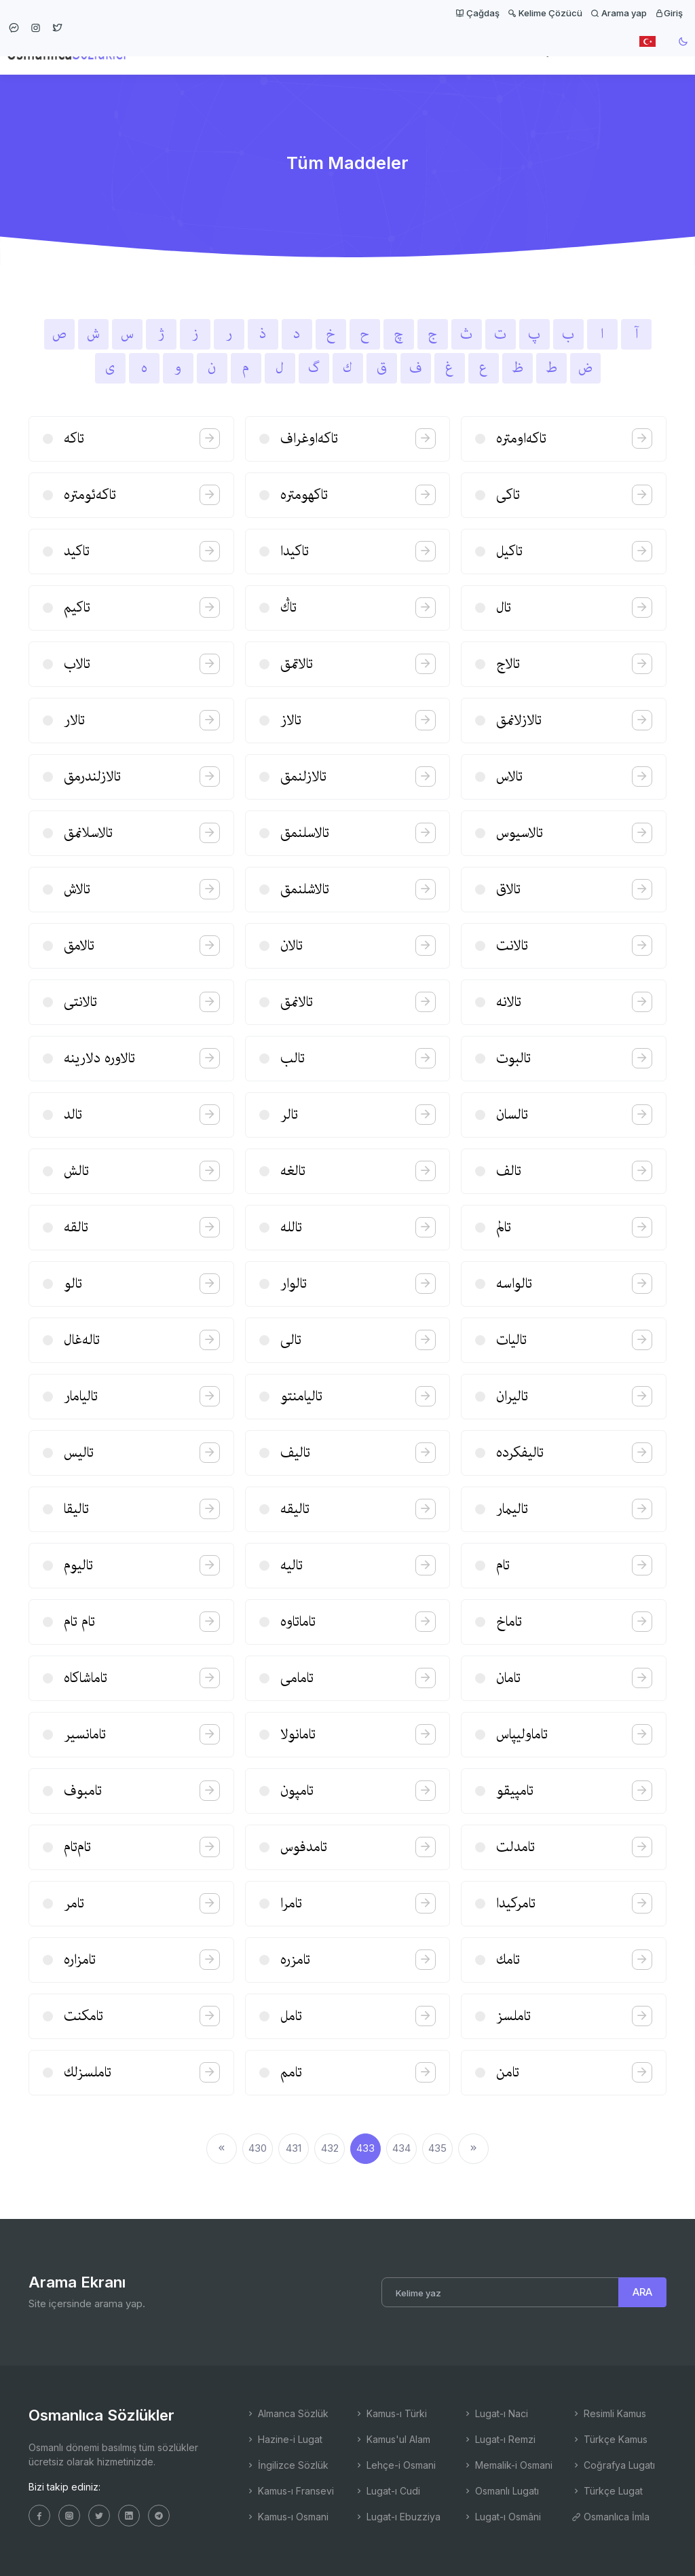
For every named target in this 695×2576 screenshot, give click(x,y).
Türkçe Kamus (609, 2439)
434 (401, 2148)
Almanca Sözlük (287, 2413)
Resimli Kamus (608, 2413)
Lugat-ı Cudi (387, 2491)
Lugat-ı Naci (495, 2413)
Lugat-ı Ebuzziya (397, 2516)
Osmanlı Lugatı (501, 2491)
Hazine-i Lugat (284, 2439)
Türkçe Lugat (607, 2491)
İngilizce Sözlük (287, 2465)
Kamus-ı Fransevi (290, 2491)
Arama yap (618, 12)
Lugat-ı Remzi (499, 2439)
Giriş (669, 12)
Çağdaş (477, 12)
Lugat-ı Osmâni (502, 2516)
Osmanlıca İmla (610, 2516)
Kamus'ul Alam (392, 2439)
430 (257, 2148)
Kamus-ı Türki (390, 2413)
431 (293, 2148)
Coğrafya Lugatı (613, 2465)
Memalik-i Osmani (507, 2465)
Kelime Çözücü (545, 12)
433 (365, 2148)
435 (437, 2148)
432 (330, 2148)
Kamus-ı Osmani (287, 2516)
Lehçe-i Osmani (395, 2465)
